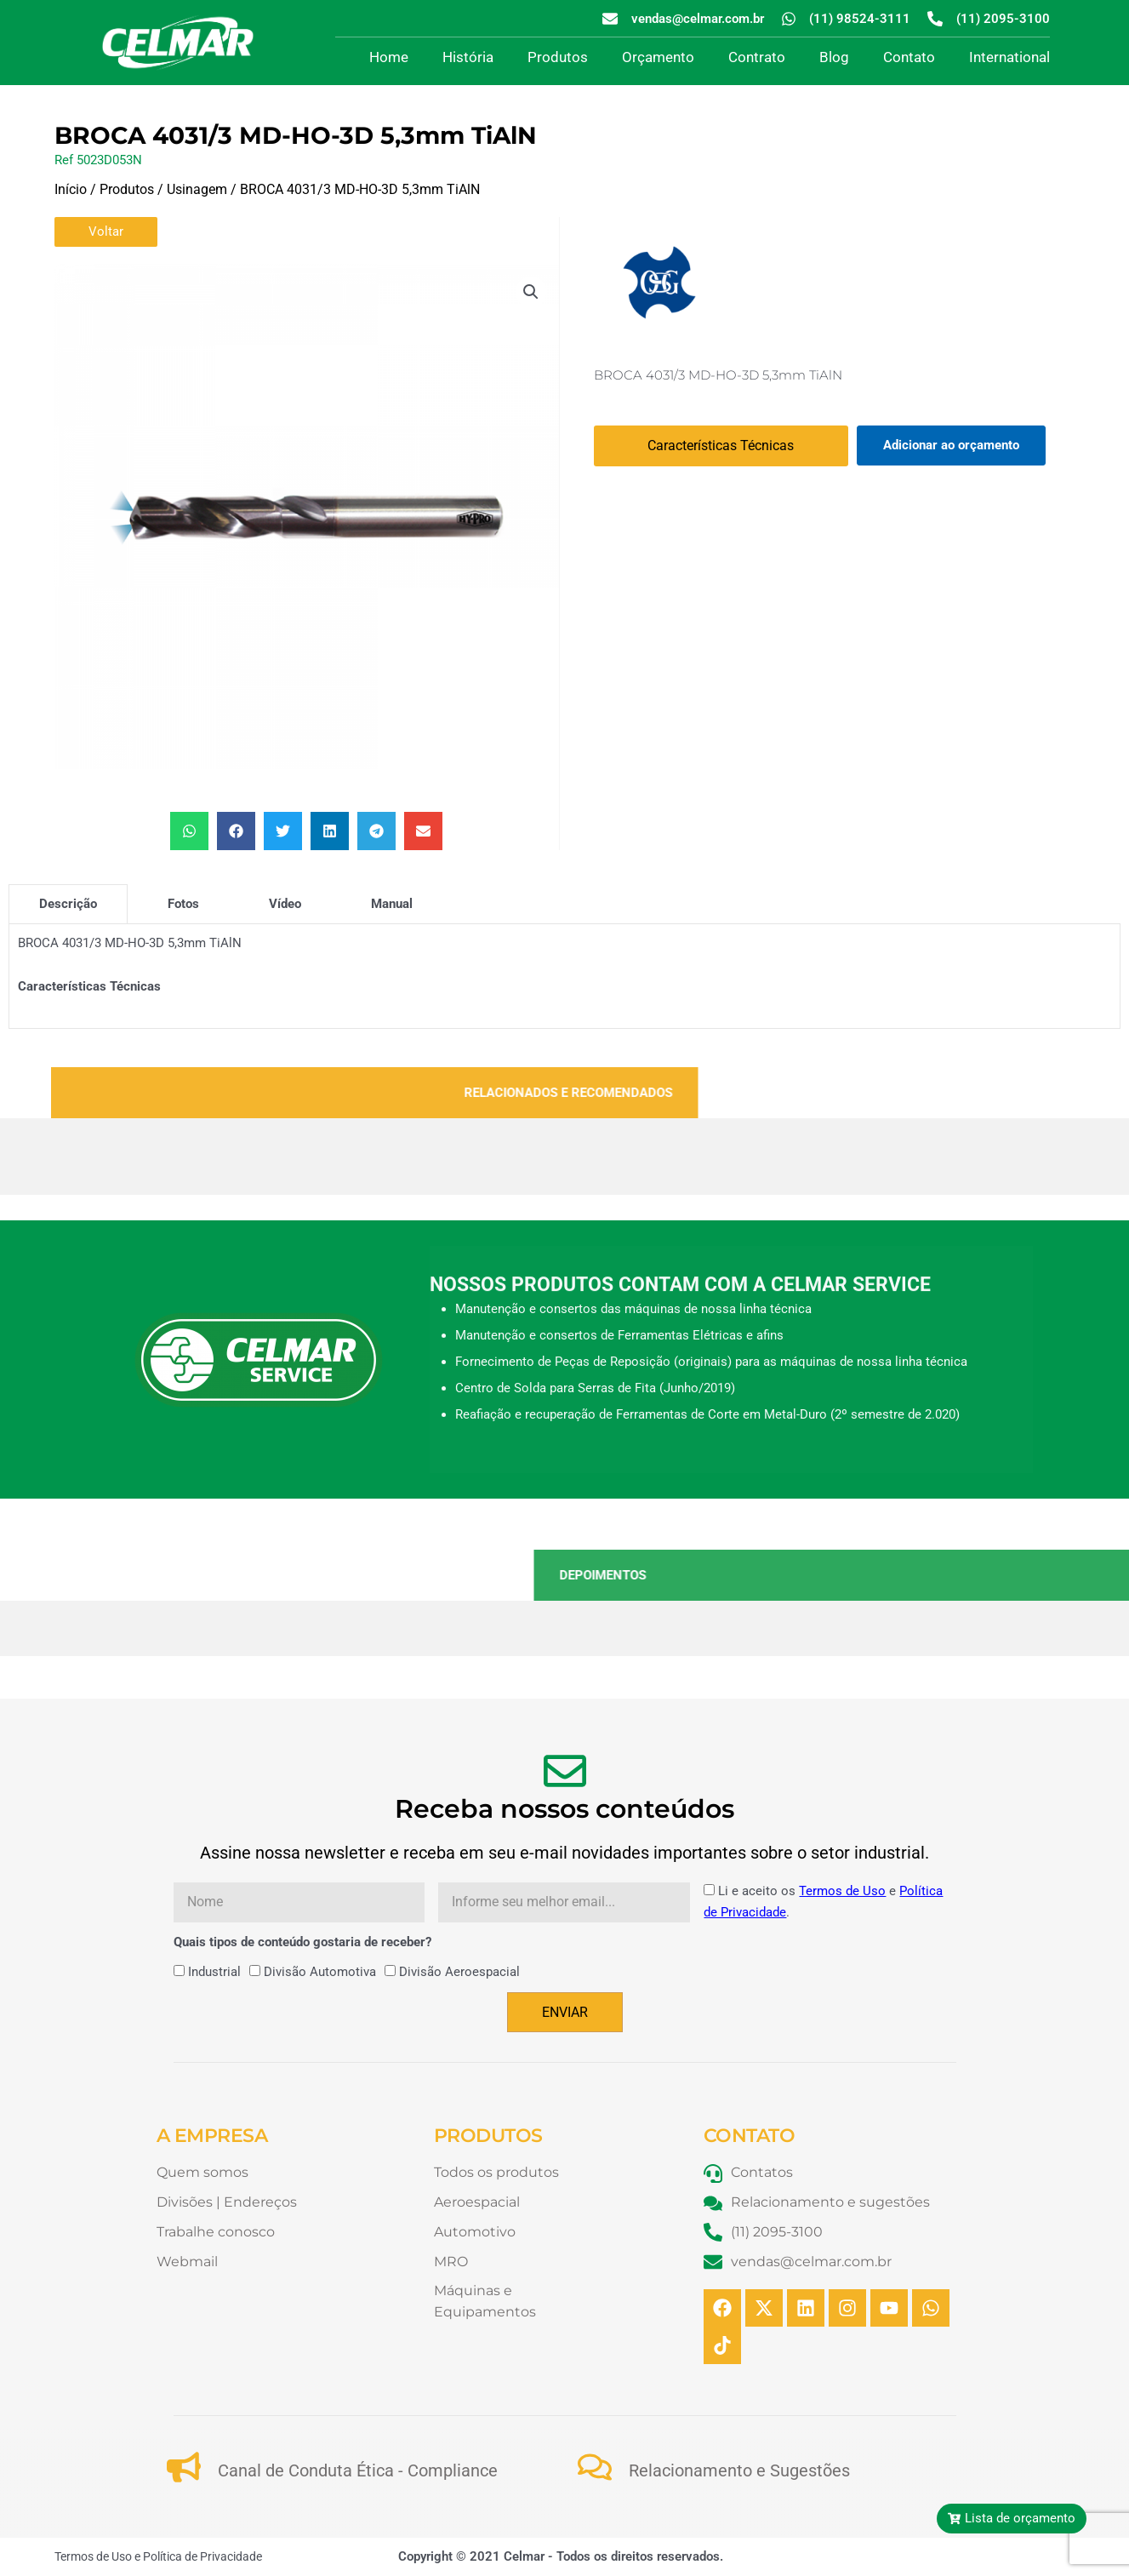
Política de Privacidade (202, 2556)
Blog (834, 57)
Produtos (557, 57)
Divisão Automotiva (320, 1971)
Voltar (105, 231)
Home (388, 57)
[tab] (68, 903)
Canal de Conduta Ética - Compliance (358, 2470)
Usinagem (197, 189)
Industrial (214, 1971)
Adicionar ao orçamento (951, 445)
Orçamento (658, 57)
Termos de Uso (842, 1891)
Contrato (756, 57)
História (467, 57)
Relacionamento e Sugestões (739, 2470)
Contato (909, 57)
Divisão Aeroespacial (459, 1971)
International (1009, 57)
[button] (531, 292)
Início (70, 189)
